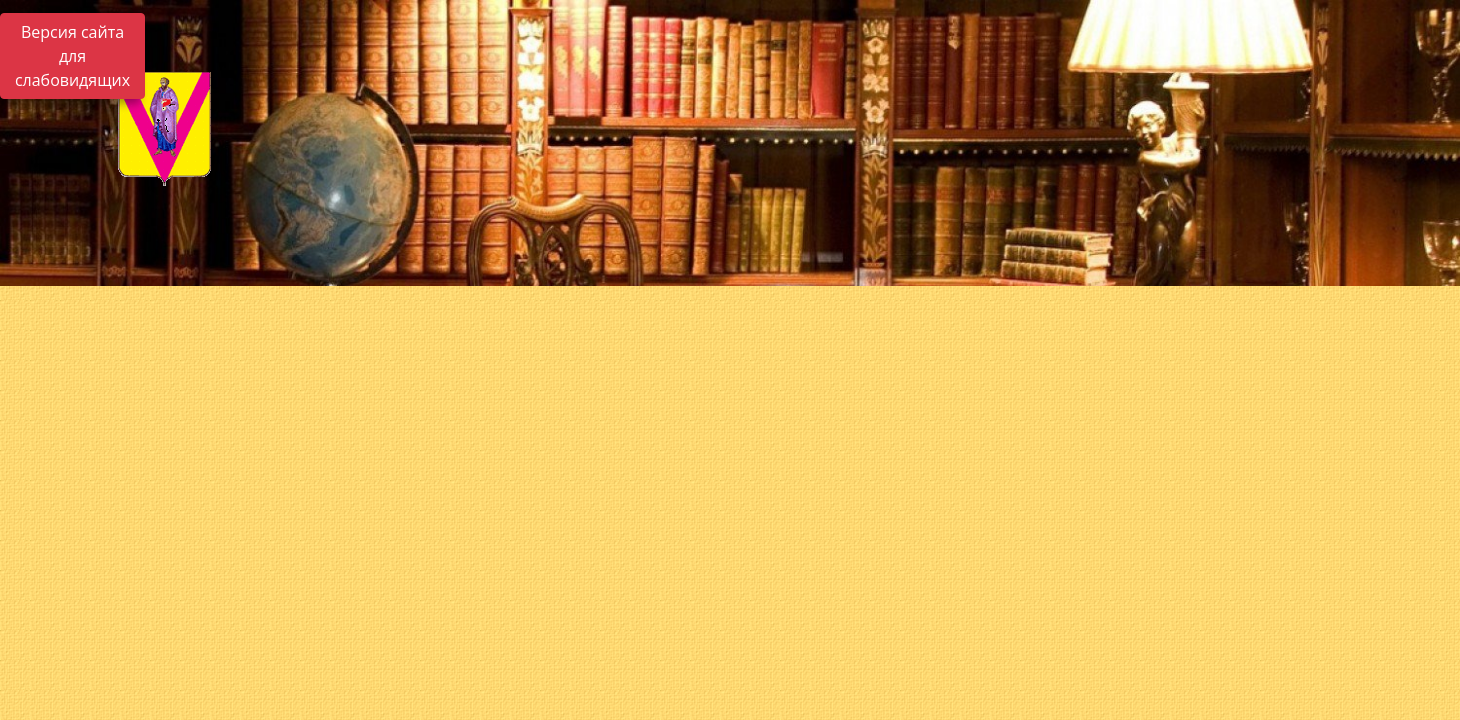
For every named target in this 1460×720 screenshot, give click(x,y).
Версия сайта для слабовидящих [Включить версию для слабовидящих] (72, 56)
